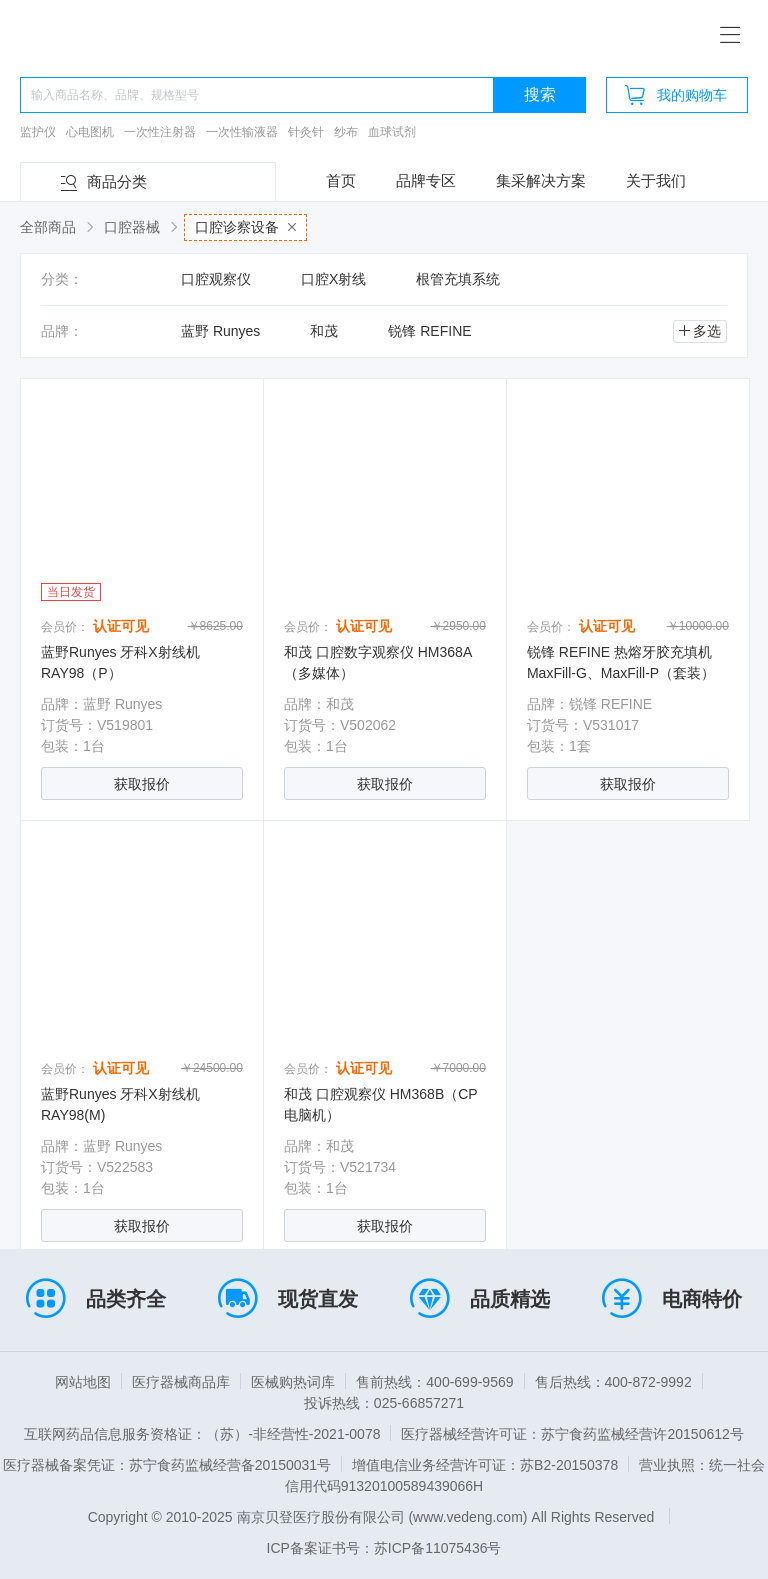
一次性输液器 (242, 132)
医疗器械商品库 (181, 1382)
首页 (341, 180)
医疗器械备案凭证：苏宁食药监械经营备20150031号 (167, 1465)
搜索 (540, 94)
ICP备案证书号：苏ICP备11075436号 (384, 1548)
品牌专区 (426, 180)
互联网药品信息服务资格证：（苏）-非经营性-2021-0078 (202, 1434)
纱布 (346, 132)
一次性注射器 (160, 132)
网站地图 (83, 1382)
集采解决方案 (541, 180)
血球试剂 (392, 132)
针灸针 (306, 132)
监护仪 (38, 132)
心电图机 (90, 132)
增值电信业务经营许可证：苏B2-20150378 (485, 1465)
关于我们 (656, 180)
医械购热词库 (293, 1382)
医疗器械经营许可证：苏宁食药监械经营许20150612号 (572, 1434)
